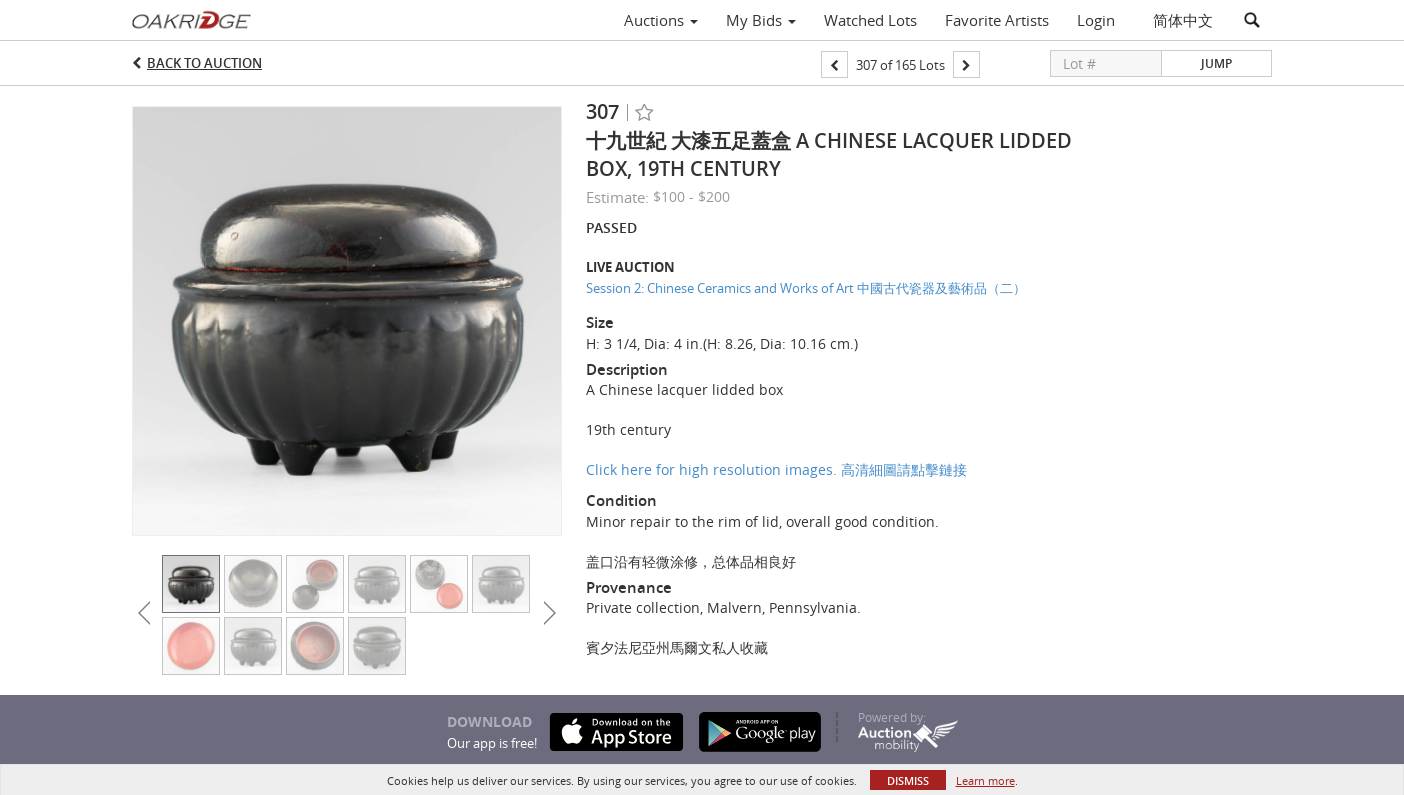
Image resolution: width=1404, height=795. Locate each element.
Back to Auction (204, 63)
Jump (1216, 63)
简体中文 (1183, 20)
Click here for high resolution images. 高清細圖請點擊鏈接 (776, 469)
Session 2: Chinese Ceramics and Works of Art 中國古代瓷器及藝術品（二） (806, 288)
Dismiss (908, 780)
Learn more (985, 780)
